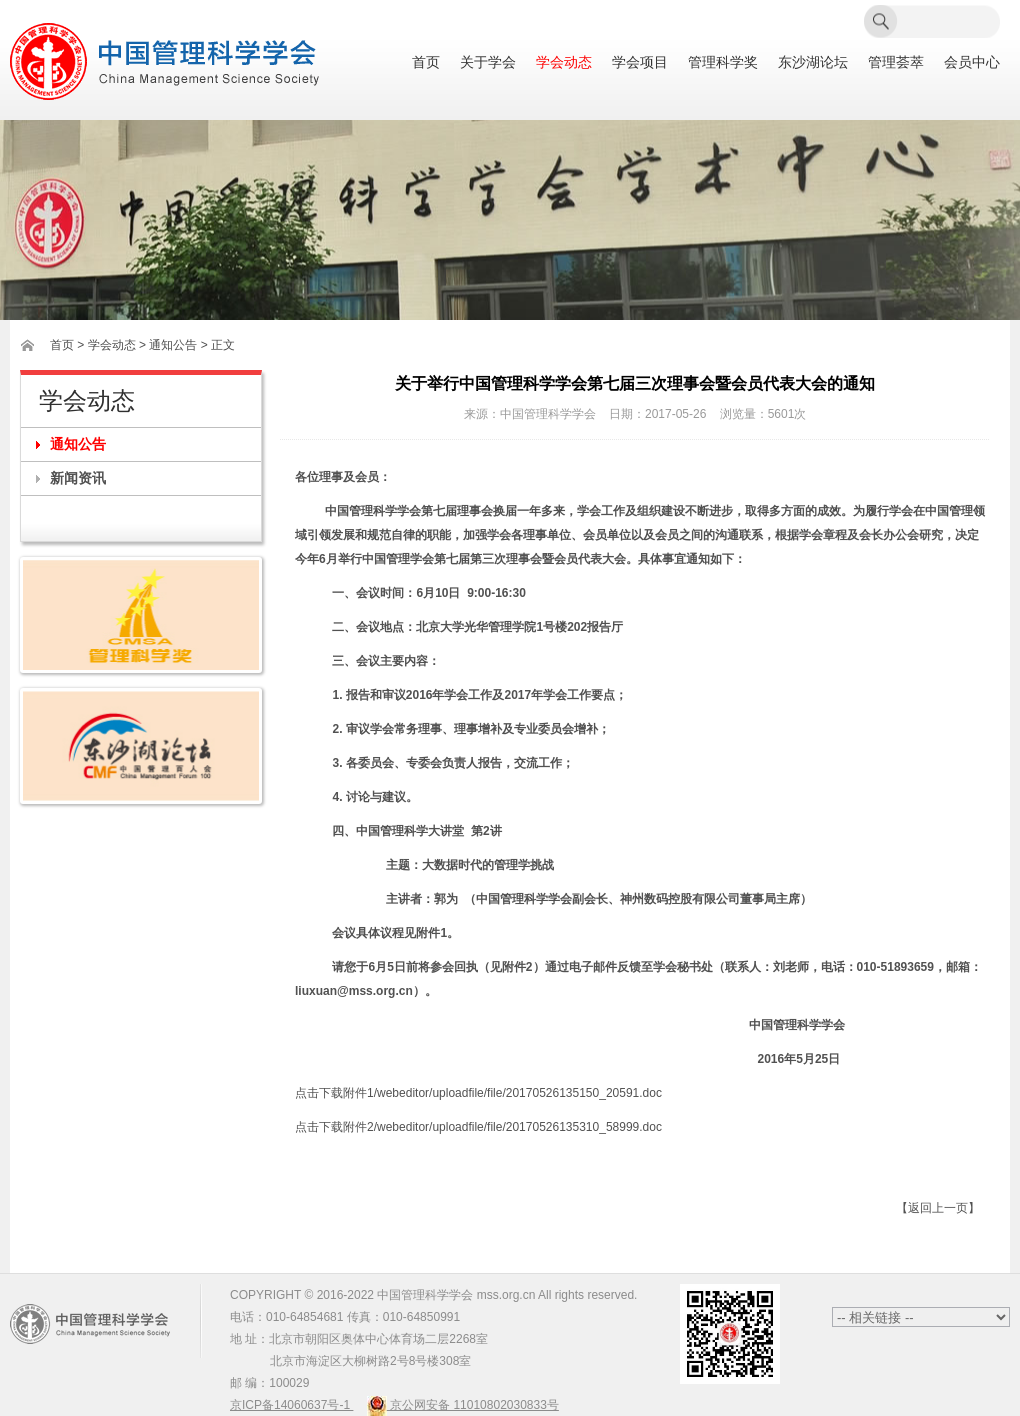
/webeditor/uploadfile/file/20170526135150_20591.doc (518, 1093)
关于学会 (488, 62)
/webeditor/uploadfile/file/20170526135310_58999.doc (518, 1127)
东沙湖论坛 (813, 62)
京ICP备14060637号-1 (291, 1405)
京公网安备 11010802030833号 (463, 1405)
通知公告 (78, 444)
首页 (426, 62)
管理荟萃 (896, 62)
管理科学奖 (723, 62)
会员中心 (972, 62)
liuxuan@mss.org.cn (354, 991)
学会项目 (640, 62)
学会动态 (564, 62)
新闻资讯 (78, 478)
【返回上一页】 (938, 1208)
